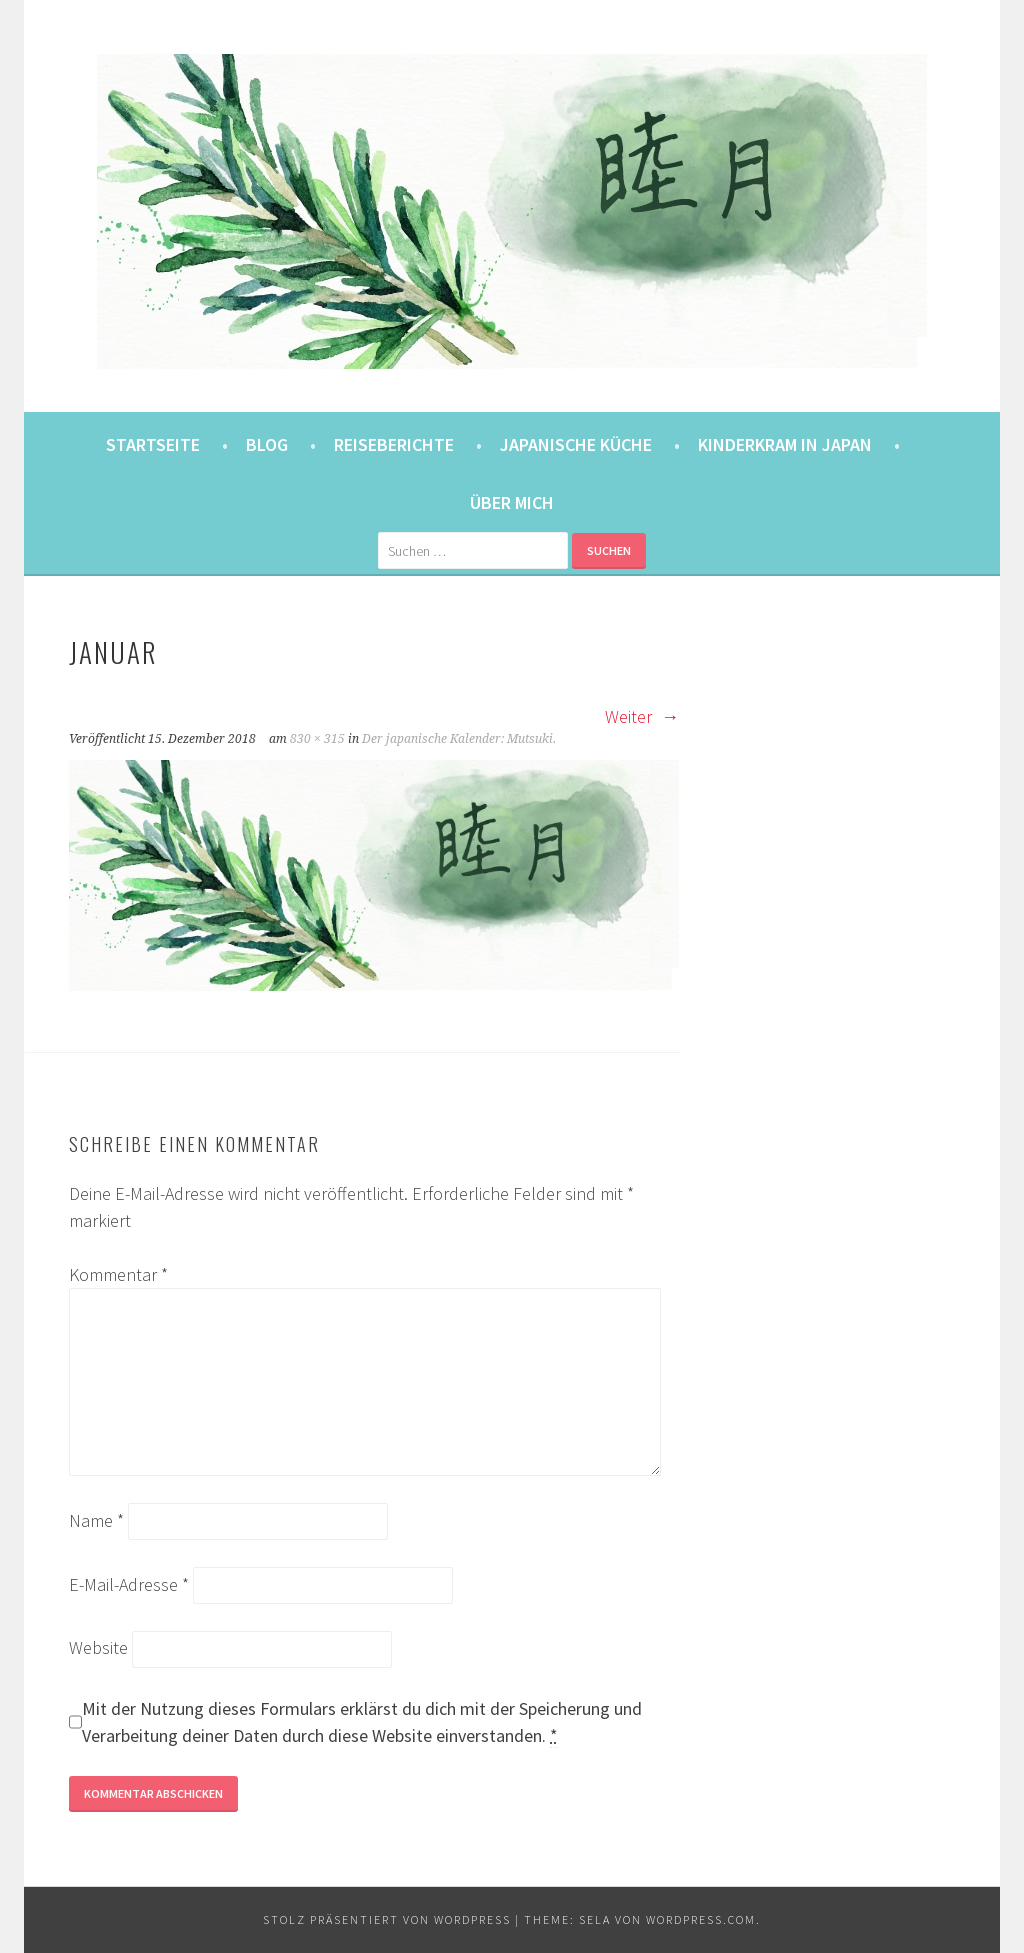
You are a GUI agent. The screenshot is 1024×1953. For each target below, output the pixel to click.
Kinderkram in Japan (785, 444)
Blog (267, 444)
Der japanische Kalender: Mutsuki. (459, 739)
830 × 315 (317, 739)
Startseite (153, 444)
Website (98, 1647)
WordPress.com (701, 1919)
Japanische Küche (576, 444)
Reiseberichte (394, 444)
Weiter (642, 716)
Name (96, 1520)
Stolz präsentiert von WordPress (387, 1919)
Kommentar (118, 1274)
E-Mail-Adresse (129, 1584)
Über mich (512, 502)
